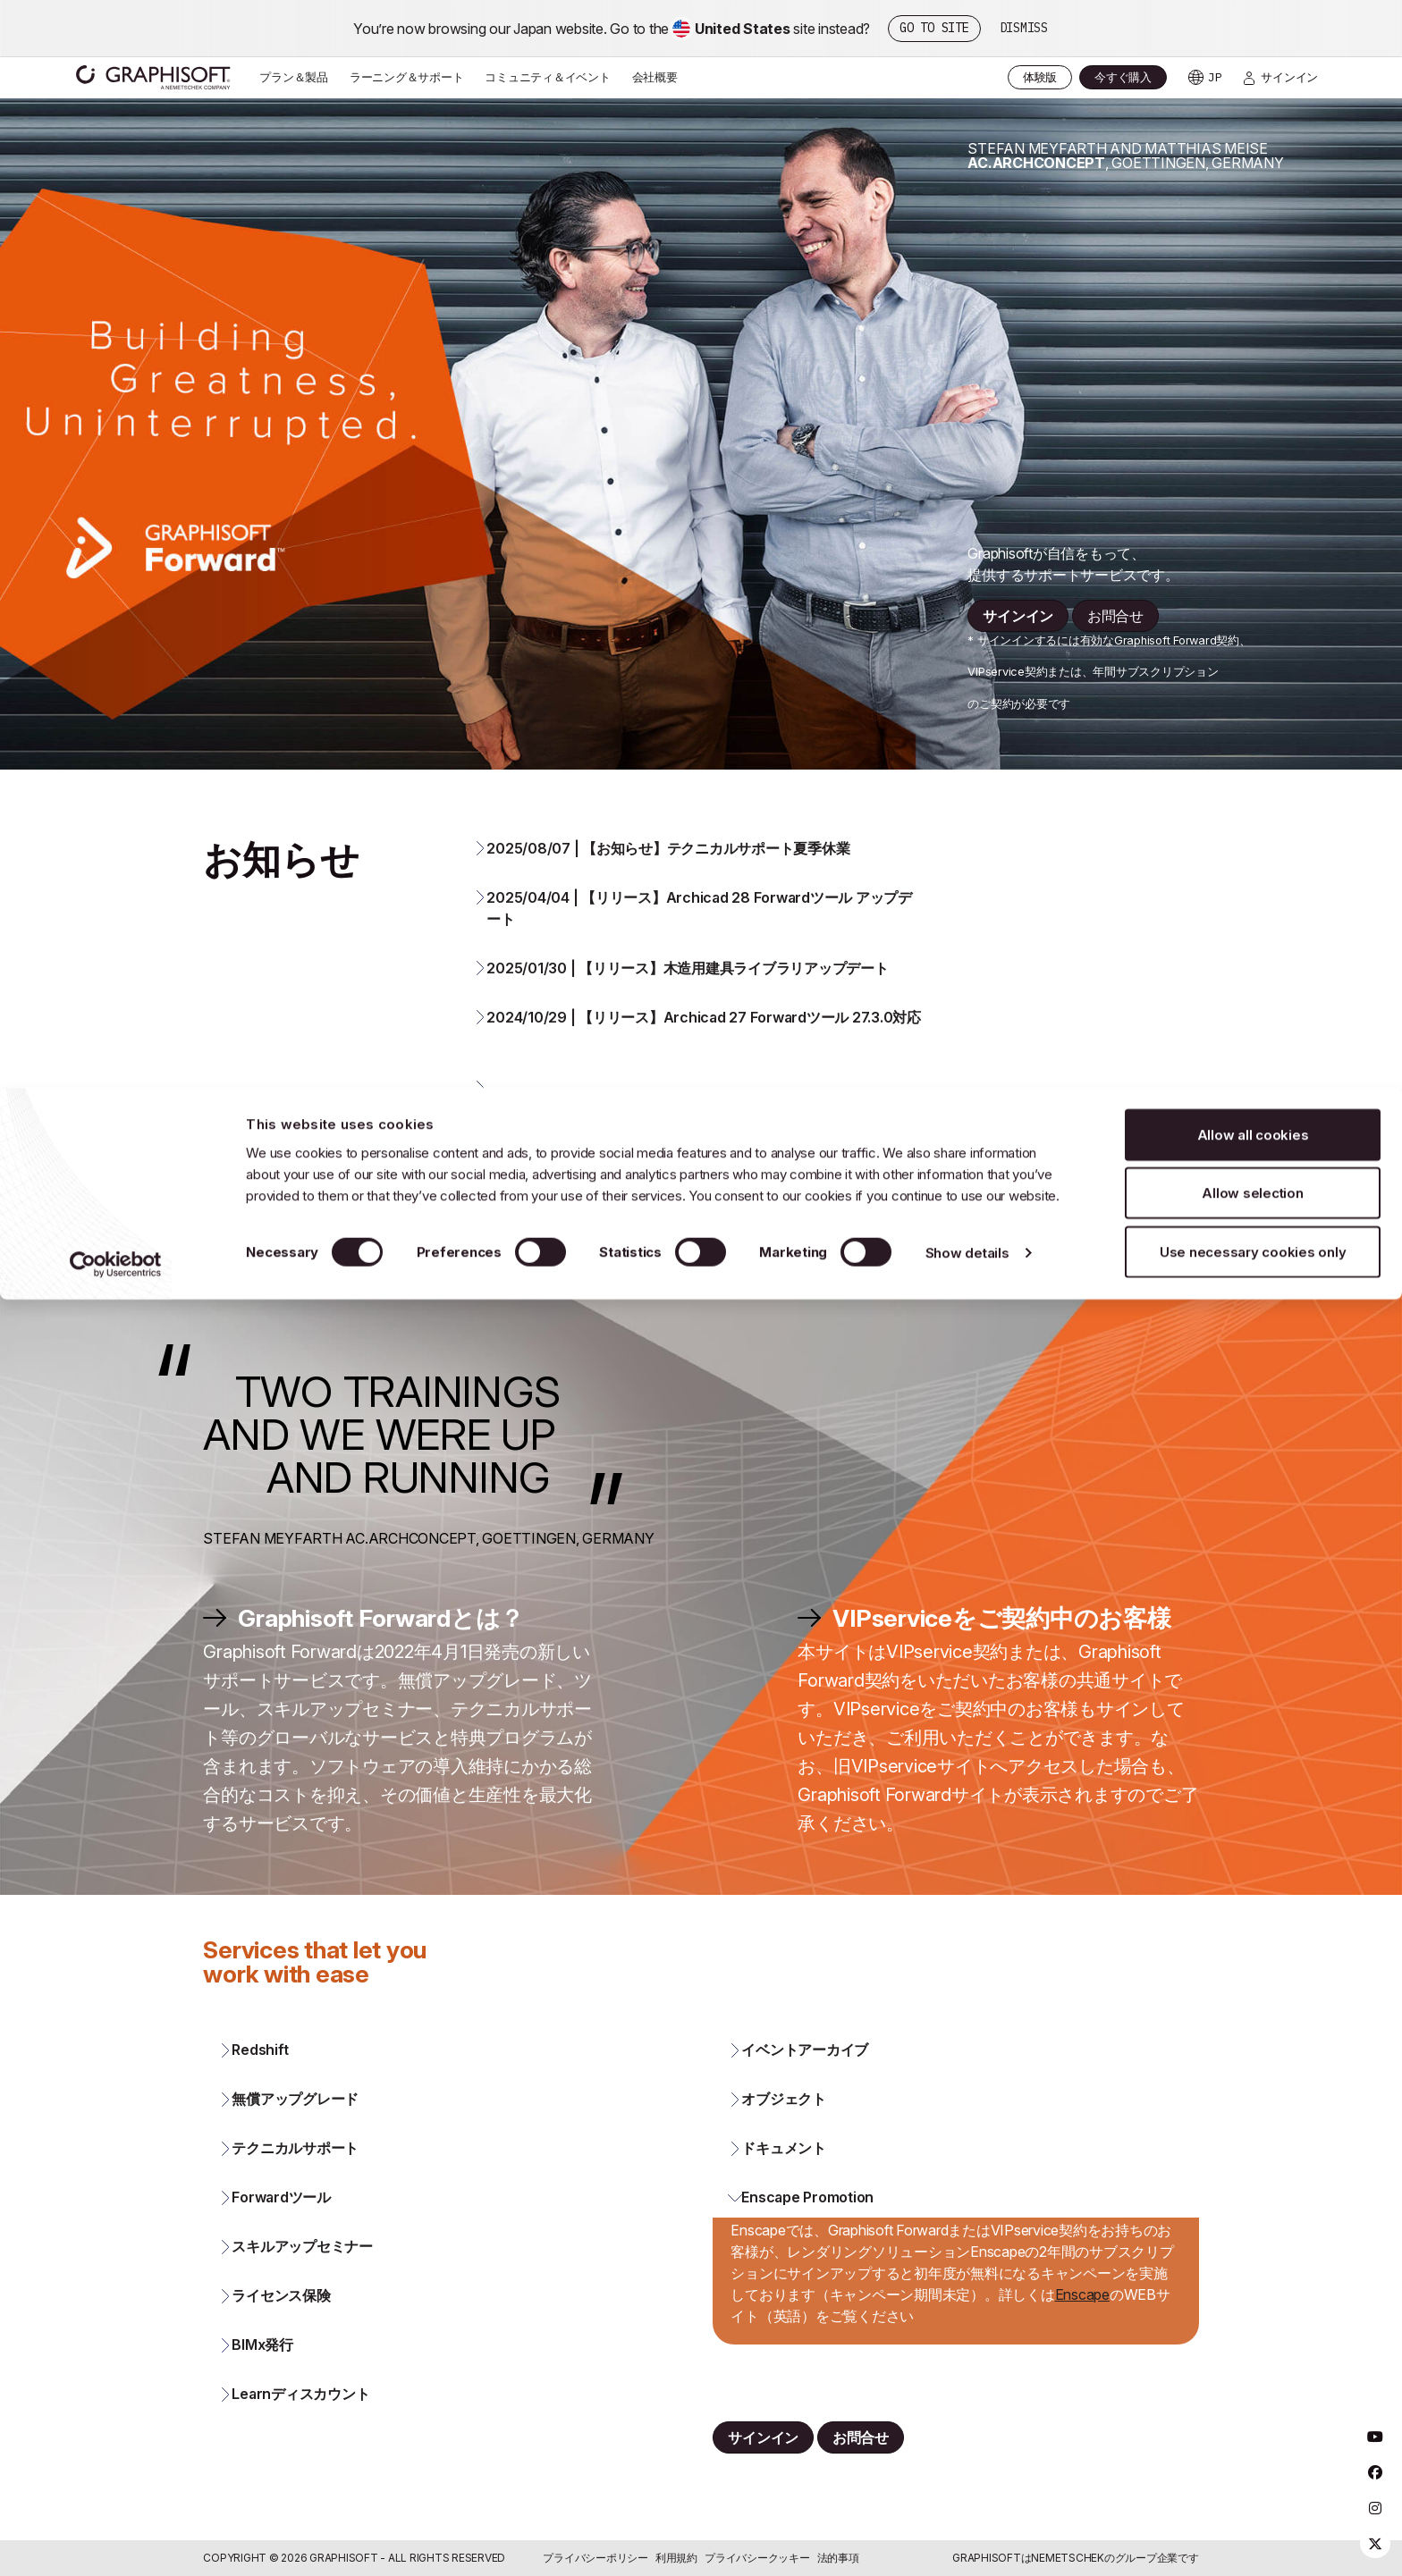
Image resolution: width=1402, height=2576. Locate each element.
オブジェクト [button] (783, 2132)
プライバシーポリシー (595, 2557)
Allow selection (1252, 105)
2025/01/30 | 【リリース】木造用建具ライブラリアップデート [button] (687, 1000)
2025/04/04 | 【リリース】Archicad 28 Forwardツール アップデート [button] (699, 940)
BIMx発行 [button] (262, 2378)
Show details (967, 165)
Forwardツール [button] (281, 2230)
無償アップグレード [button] (295, 2132)
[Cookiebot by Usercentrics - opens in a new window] (116, 177)
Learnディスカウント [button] (300, 2427)
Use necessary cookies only (1253, 164)
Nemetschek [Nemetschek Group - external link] (1067, 2557)
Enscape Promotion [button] (807, 2230)
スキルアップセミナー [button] (302, 2279)
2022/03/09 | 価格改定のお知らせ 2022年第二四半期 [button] (664, 1191)
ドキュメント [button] (783, 2181)
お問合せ (1115, 649)
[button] (699, 1130)
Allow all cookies (1253, 46)
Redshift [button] (260, 2083)
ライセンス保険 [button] (281, 2328)
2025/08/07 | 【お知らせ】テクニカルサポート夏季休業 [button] (667, 880)
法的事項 (838, 2557)
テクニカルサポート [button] (295, 2181)
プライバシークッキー (757, 2557)
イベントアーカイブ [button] (804, 2083)
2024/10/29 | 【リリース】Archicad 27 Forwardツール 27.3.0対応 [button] (703, 1049)
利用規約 (676, 2557)
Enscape (1082, 2327)
